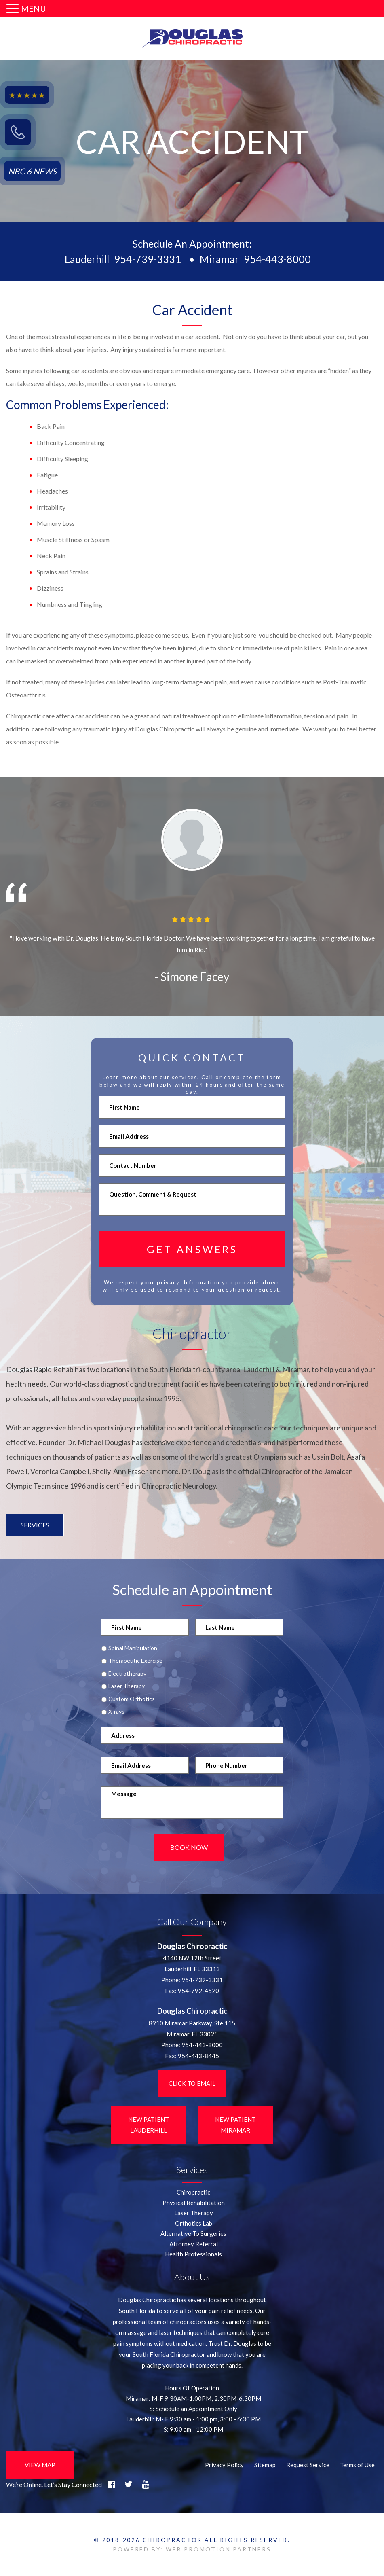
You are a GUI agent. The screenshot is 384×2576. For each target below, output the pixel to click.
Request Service (307, 2464)
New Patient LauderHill (148, 2124)
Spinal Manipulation (132, 1648)
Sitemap (265, 2464)
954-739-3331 (147, 259)
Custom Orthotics (131, 1699)
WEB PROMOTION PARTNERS (218, 2548)
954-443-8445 (198, 2055)
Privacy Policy (224, 2464)
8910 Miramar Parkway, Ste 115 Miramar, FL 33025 (192, 2028)
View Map (40, 2464)
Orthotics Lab (193, 2222)
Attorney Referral (193, 2243)
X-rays (116, 1711)
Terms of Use (357, 2464)
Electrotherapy (127, 1673)
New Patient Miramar (235, 2124)
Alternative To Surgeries (193, 2233)
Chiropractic (193, 2191)
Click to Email (192, 2082)
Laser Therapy (126, 1686)
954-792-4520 (198, 1990)
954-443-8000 (277, 259)
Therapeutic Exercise (135, 1660)
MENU (33, 8)
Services (35, 1525)
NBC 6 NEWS (32, 171)
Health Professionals (193, 2253)
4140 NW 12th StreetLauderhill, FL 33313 (192, 1963)
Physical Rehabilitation (193, 2201)
